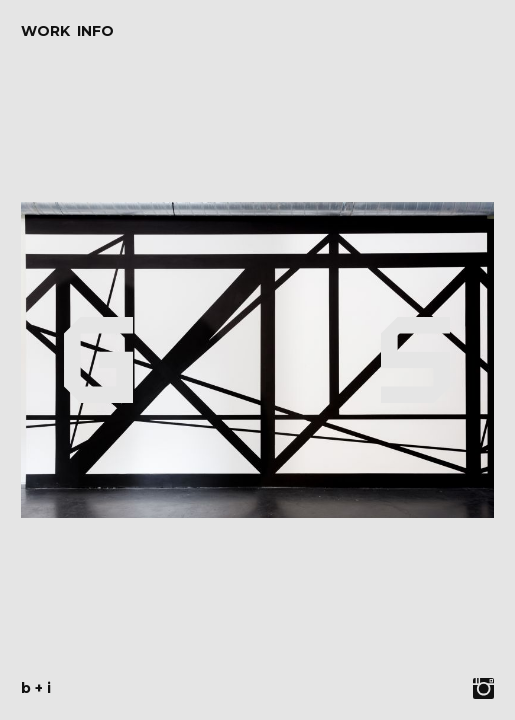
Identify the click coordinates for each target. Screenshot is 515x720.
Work (45, 31)
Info (95, 31)
